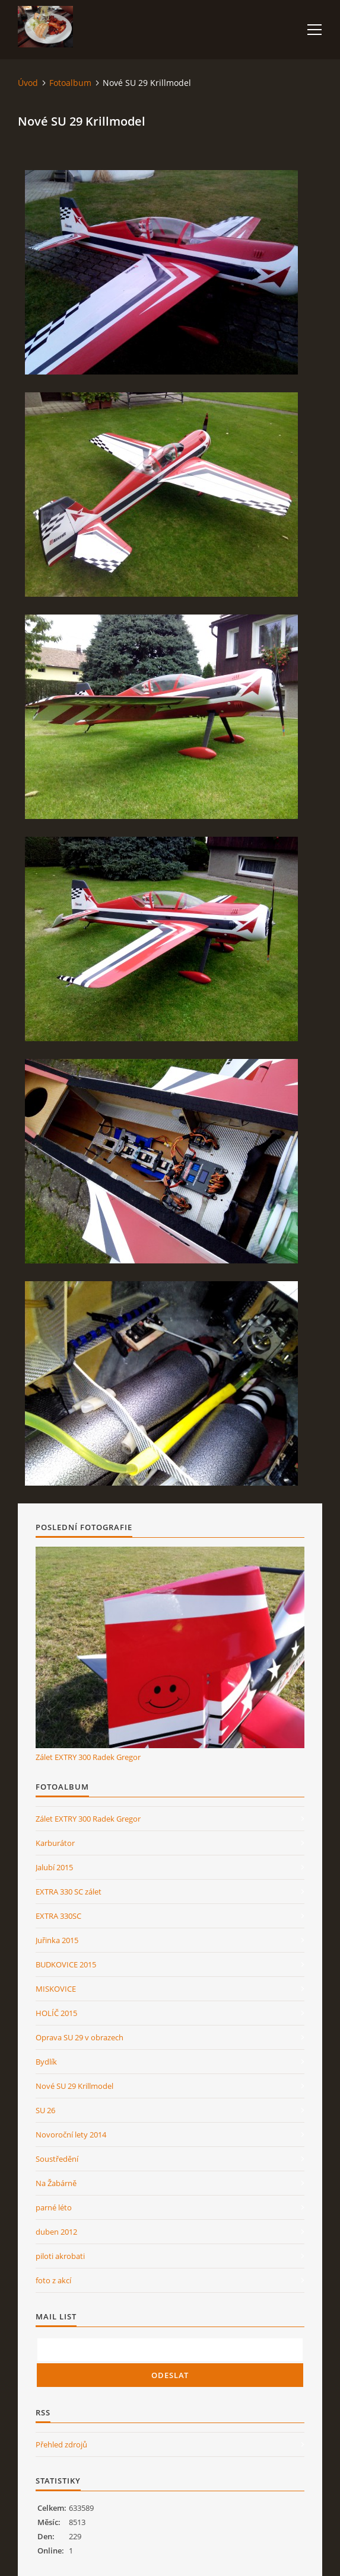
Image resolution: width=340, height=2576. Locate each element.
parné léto (54, 2207)
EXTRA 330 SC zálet (68, 1891)
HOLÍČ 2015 (56, 2013)
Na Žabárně (56, 2183)
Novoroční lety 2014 (71, 2134)
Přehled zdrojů (61, 2444)
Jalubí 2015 (54, 1867)
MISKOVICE (56, 1988)
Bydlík (46, 2061)
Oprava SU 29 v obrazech (79, 2037)
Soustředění (57, 2158)
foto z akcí (53, 2280)
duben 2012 (56, 2231)
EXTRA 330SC (58, 1916)
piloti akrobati (60, 2256)
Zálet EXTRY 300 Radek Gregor (88, 1757)
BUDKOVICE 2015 (66, 1964)
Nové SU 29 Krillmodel (74, 2086)
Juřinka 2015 (57, 1940)
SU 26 (45, 2110)
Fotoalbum (70, 82)
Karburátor (55, 1843)
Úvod (28, 82)
